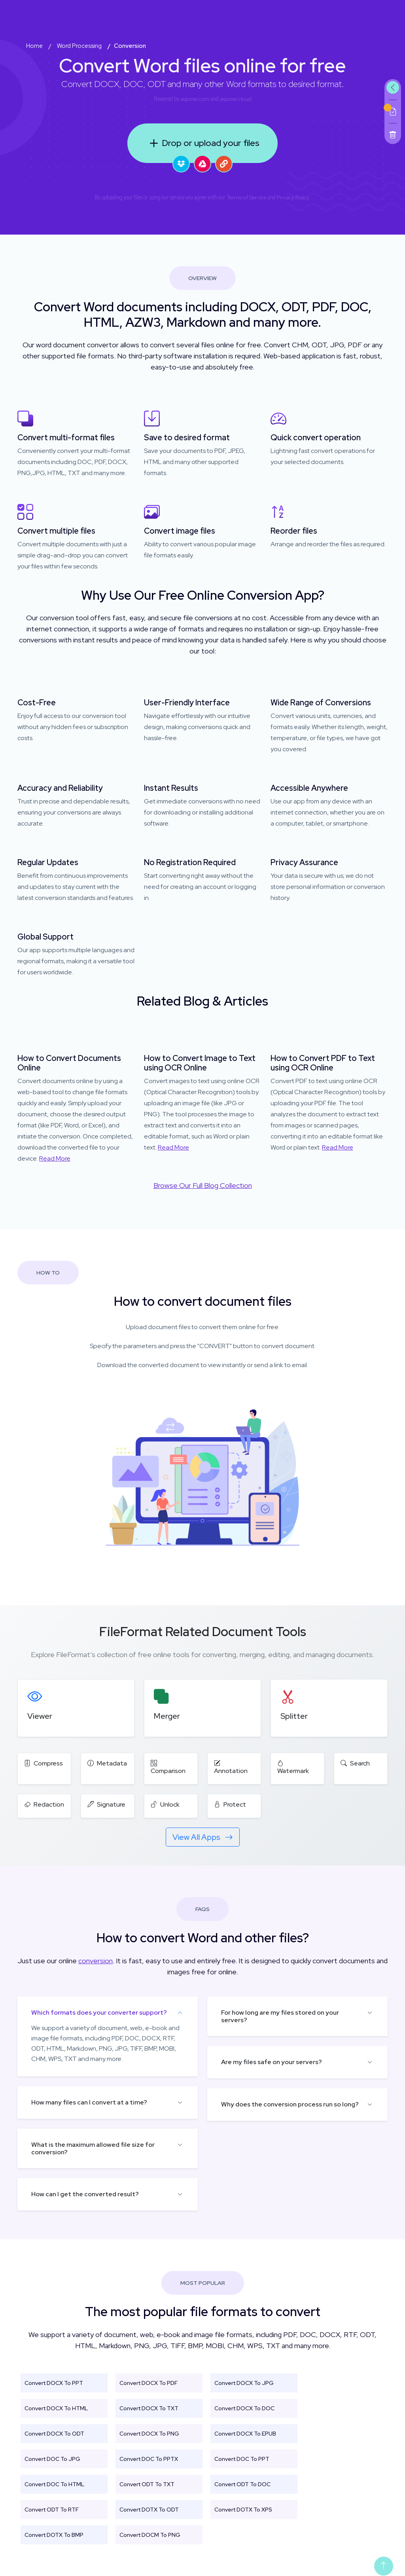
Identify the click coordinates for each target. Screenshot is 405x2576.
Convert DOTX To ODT (149, 2509)
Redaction (44, 1804)
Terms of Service (247, 197)
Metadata (107, 1763)
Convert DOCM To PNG (149, 2534)
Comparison (168, 1767)
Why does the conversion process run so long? (290, 2104)
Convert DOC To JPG (52, 2458)
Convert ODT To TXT (146, 2484)
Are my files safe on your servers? (271, 2062)
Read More (54, 1158)
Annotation (231, 1767)
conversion (95, 1960)
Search (355, 1763)
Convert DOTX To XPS (243, 2509)
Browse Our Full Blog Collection (202, 1185)
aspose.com (195, 98)
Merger (167, 1716)
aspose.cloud (236, 98)
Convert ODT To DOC (242, 2484)
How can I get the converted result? (85, 2194)
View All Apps (202, 1837)
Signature (106, 1804)
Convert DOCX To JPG (244, 2383)
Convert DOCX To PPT (54, 2383)
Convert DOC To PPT (241, 2458)
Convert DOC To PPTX (148, 2458)
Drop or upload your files (202, 143)
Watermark (293, 1767)
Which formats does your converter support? (99, 2012)
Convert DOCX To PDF (148, 2383)
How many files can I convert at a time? (89, 2102)
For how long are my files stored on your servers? (280, 2016)
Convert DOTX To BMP (54, 2534)
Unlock (165, 1804)
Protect (230, 1804)
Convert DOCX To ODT (54, 2433)
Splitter (294, 1716)
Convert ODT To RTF (52, 2509)
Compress (43, 1763)
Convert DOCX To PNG (149, 2433)
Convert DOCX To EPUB (245, 2433)
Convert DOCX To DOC (244, 2408)
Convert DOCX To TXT (148, 2408)
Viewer (39, 1716)
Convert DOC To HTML (54, 2484)
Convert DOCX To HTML (56, 2408)
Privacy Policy (293, 197)
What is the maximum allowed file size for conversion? (93, 2148)
